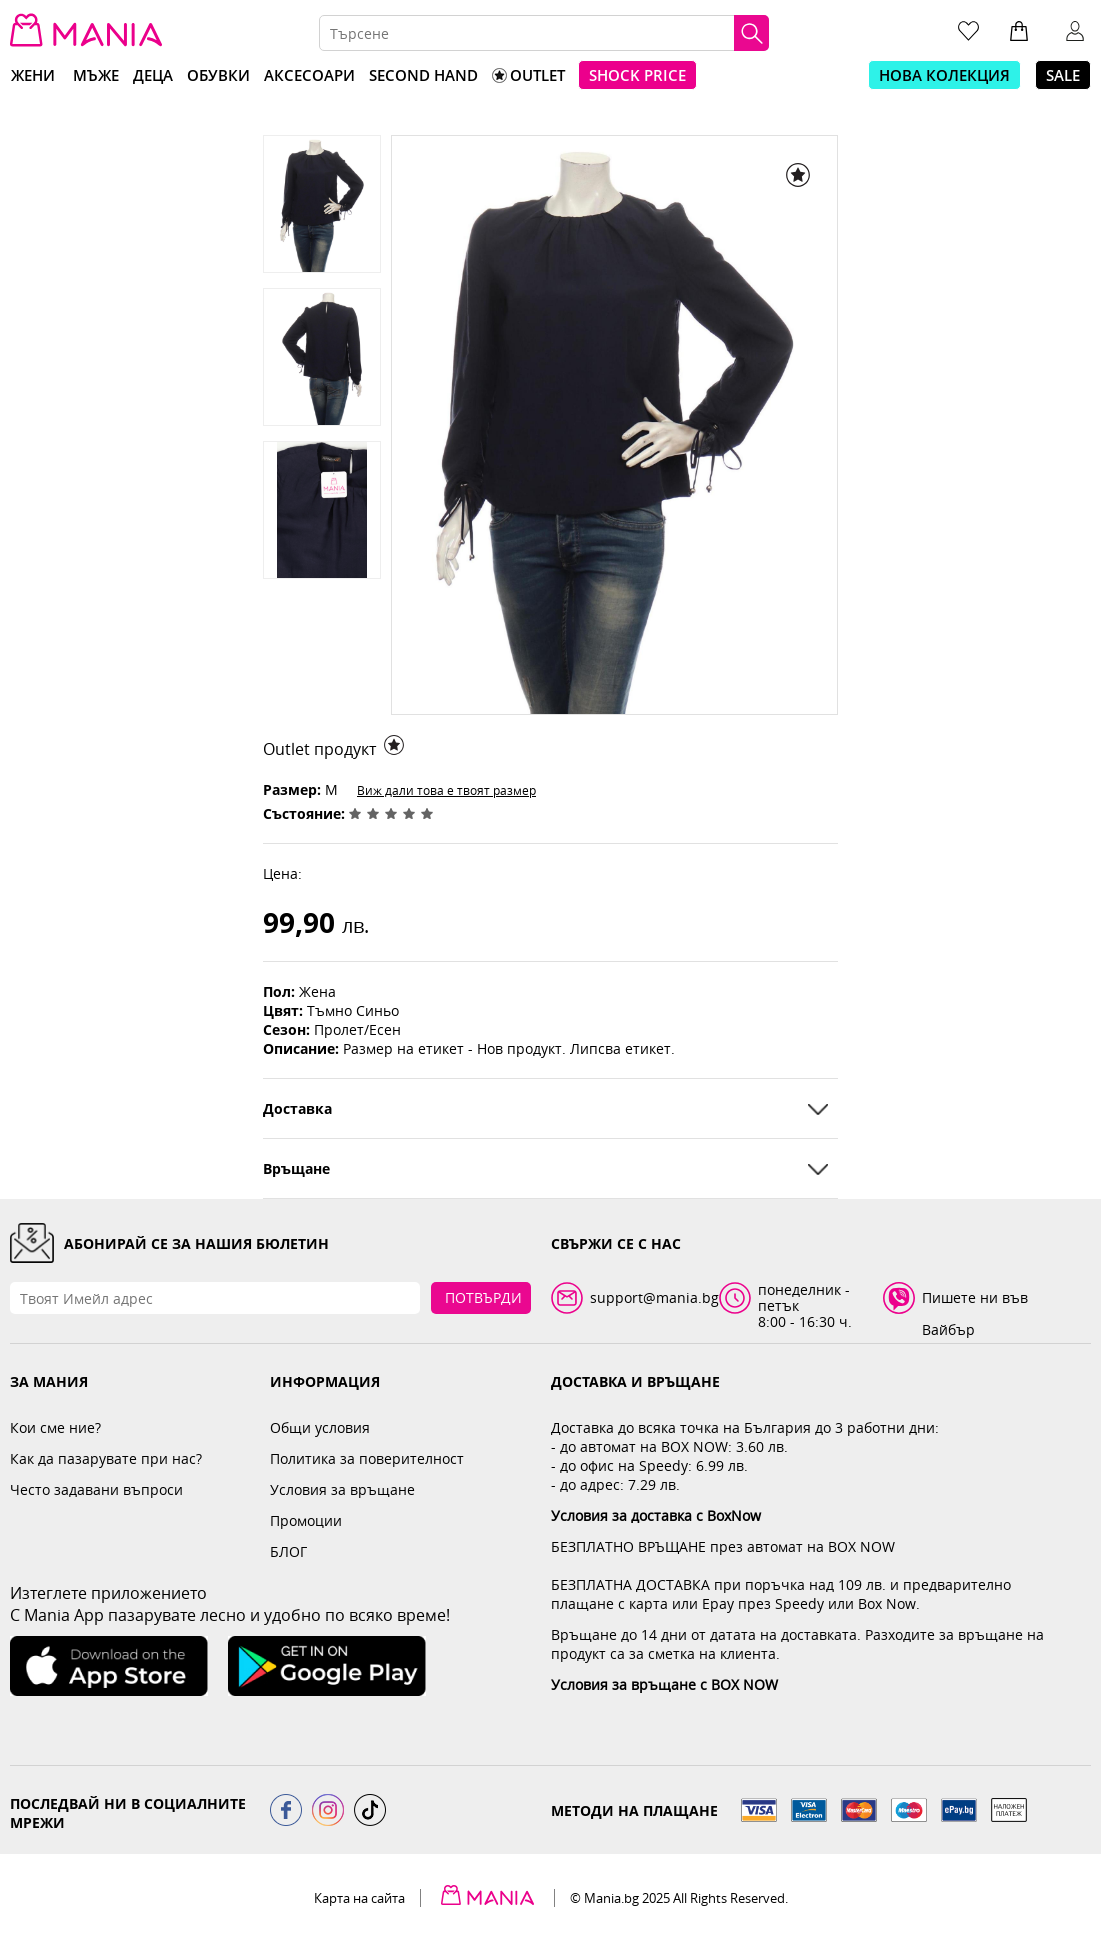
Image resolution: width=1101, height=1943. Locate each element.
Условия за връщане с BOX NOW (664, 1684)
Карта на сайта (359, 1898)
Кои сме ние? (55, 1427)
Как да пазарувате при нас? (106, 1458)
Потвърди (483, 1297)
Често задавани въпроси (96, 1489)
